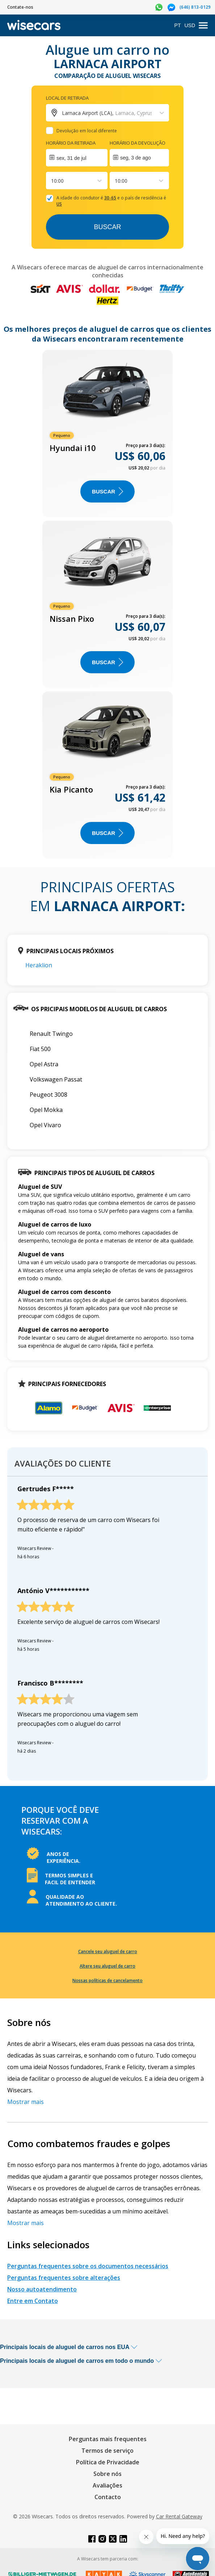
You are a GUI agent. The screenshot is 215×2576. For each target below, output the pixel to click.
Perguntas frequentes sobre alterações (63, 2278)
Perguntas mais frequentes (108, 2439)
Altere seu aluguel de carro (107, 1966)
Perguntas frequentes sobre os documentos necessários (87, 2266)
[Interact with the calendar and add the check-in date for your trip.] (77, 157)
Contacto (107, 2497)
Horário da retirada (71, 143)
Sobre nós (107, 2474)
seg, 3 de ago (135, 158)
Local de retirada (67, 98)
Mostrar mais (25, 2102)
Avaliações (107, 2485)
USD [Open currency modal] (189, 25)
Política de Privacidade (107, 2462)
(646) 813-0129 (195, 7)
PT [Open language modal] (177, 25)
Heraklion (38, 965)
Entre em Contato (32, 2301)
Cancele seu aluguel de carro (107, 1951)
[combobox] (51, 180)
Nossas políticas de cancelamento (107, 1980)
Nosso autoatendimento (42, 2289)
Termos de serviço (107, 2450)
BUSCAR (107, 491)
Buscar (107, 227)
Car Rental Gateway (179, 2516)
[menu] (203, 25)
